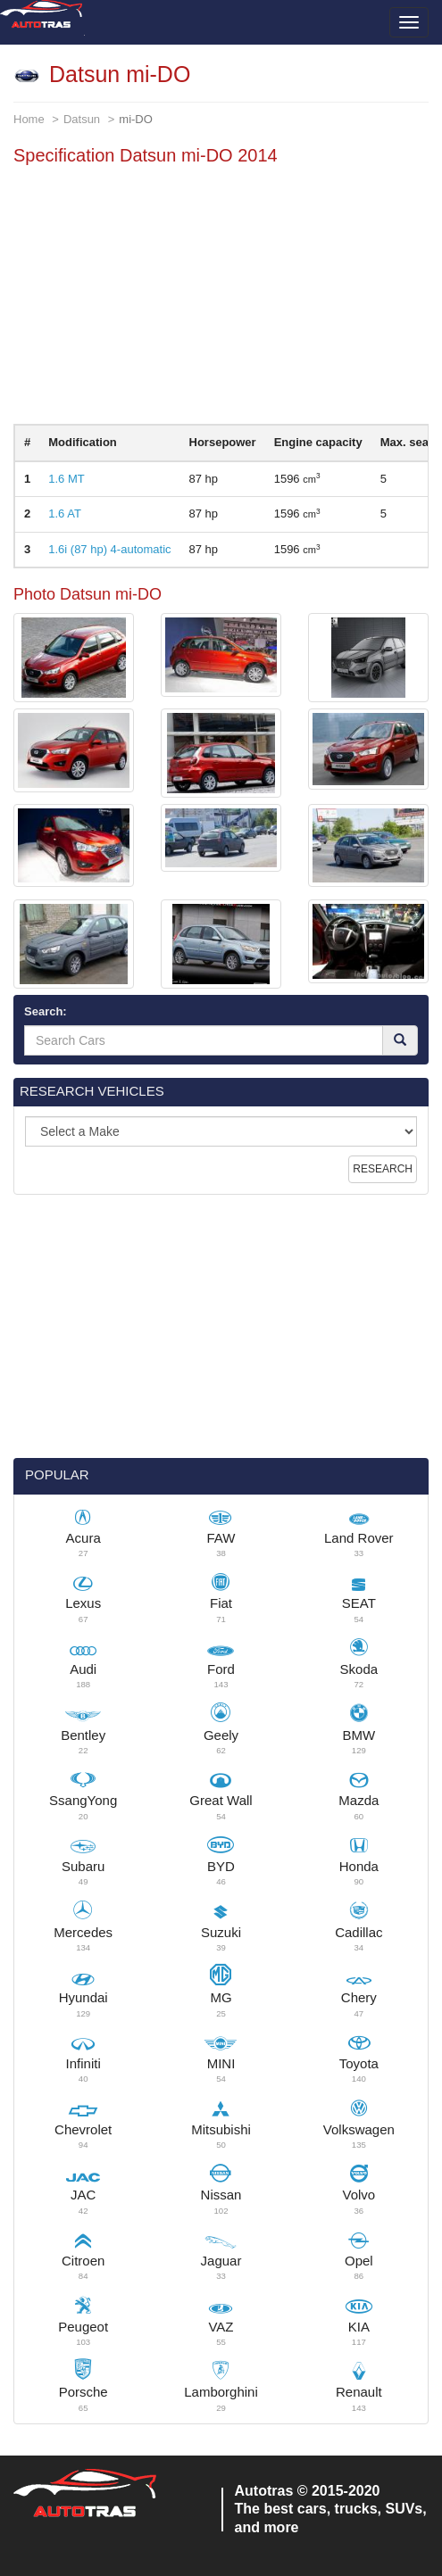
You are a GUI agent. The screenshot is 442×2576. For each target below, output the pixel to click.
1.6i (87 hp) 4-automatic (109, 549)
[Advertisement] (221, 299)
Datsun (81, 119)
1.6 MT (66, 478)
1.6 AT (64, 513)
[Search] (400, 1040)
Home (29, 119)
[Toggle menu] (409, 22)
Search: (45, 1011)
